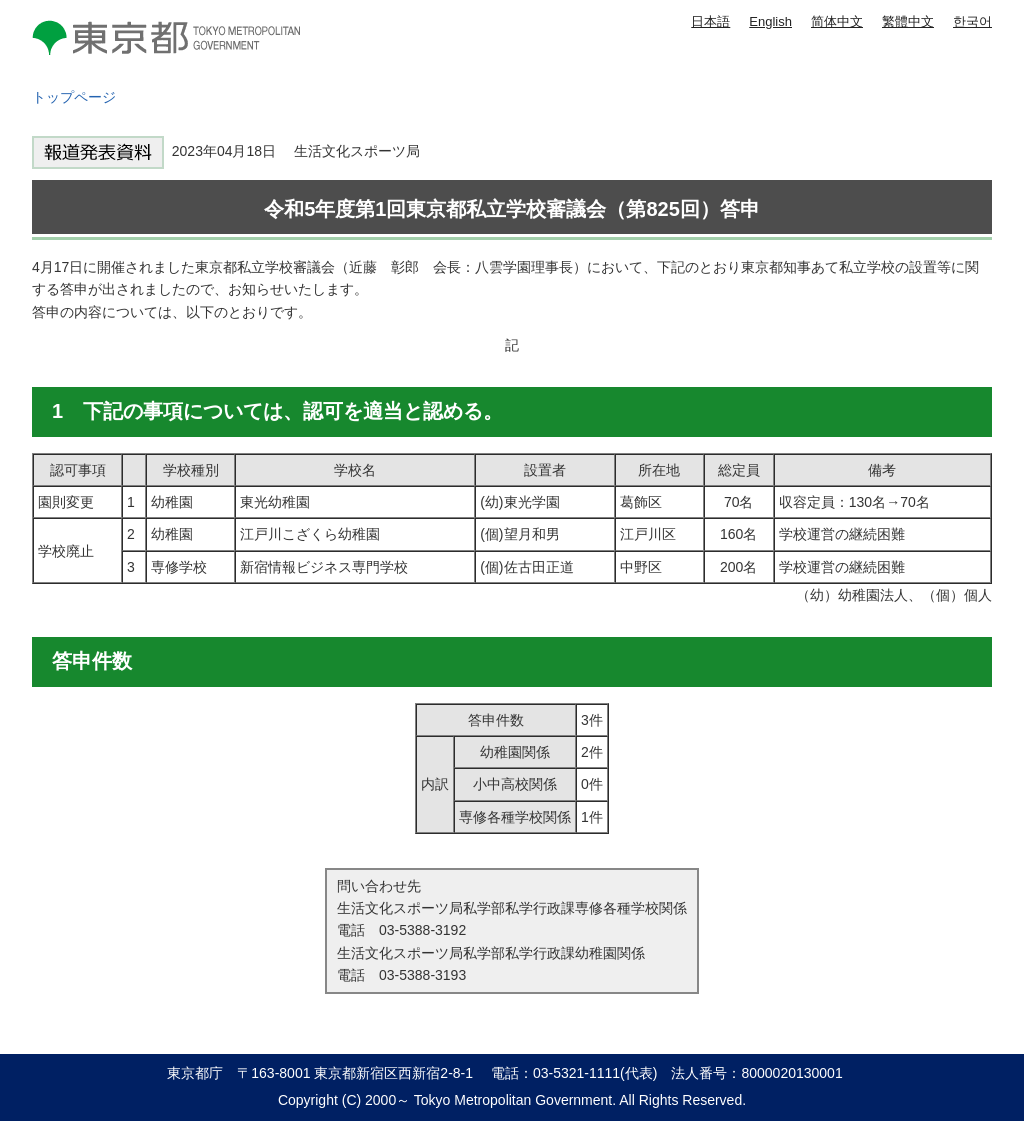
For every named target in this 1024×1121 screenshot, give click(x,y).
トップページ (74, 97)
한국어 (972, 21)
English (770, 21)
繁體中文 (908, 21)
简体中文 (837, 21)
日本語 (710, 21)
